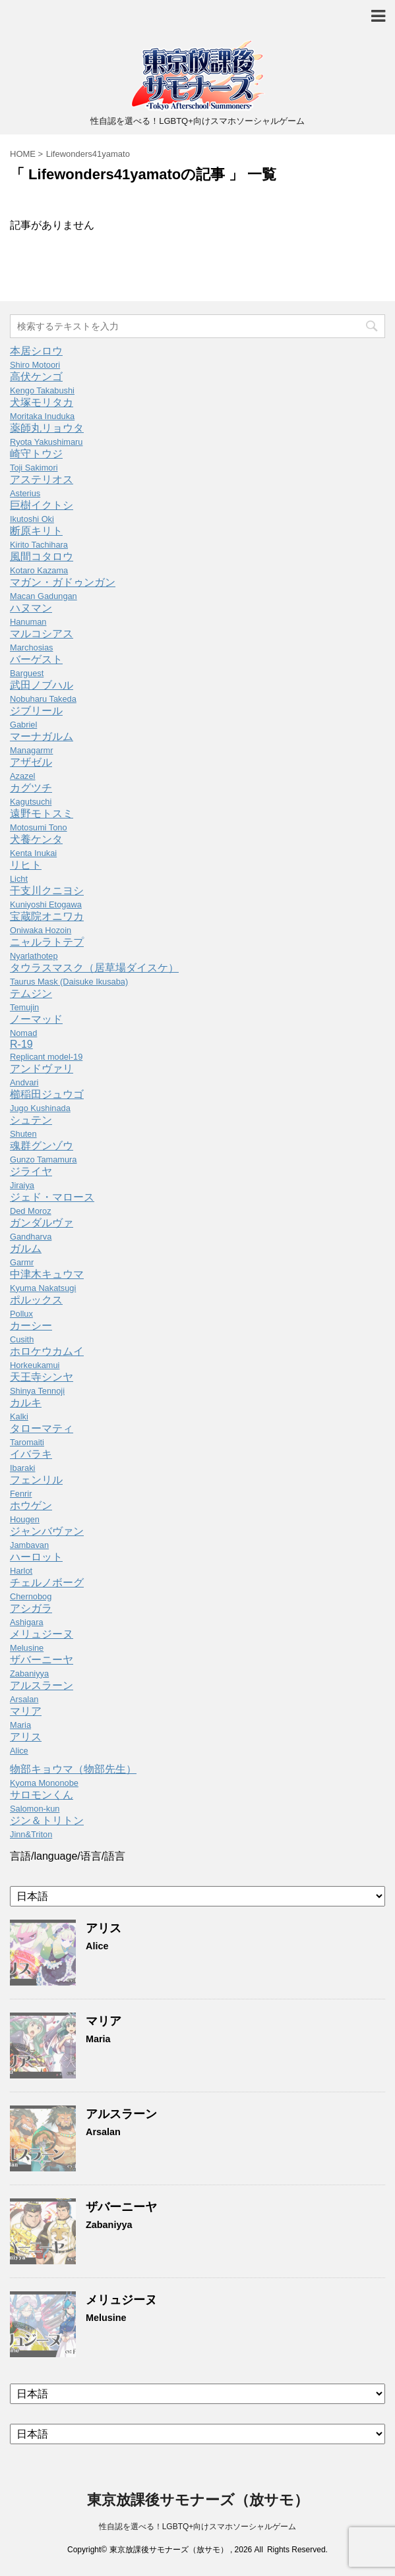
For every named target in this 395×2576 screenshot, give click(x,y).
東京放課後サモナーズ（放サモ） (198, 2500)
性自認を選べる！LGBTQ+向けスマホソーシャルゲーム (198, 2526)
